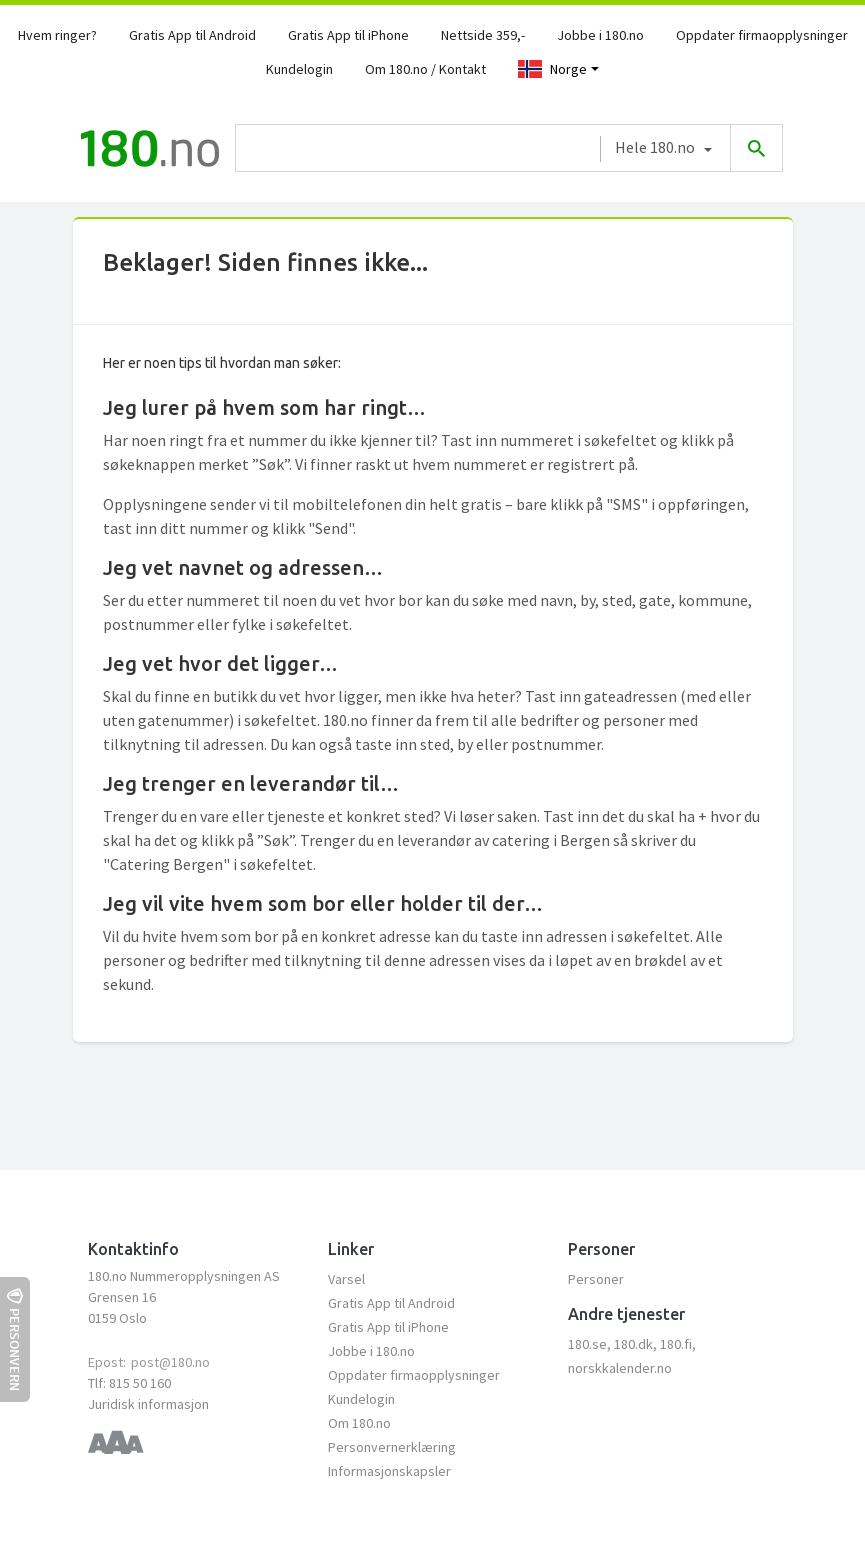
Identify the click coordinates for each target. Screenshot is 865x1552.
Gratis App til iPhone (348, 35)
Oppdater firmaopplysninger (762, 35)
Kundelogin (299, 69)
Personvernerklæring (392, 1447)
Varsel (346, 1279)
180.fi (676, 1344)
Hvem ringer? (57, 35)
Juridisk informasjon (148, 1404)
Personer (596, 1279)
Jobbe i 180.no (600, 35)
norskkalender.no (620, 1368)
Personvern (15, 1339)
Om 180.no (359, 1423)
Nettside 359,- (483, 35)
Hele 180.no (655, 147)
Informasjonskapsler (389, 1471)
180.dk (633, 1344)
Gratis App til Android (192, 35)
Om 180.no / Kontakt (425, 69)
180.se (587, 1344)
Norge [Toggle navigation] (552, 69)
